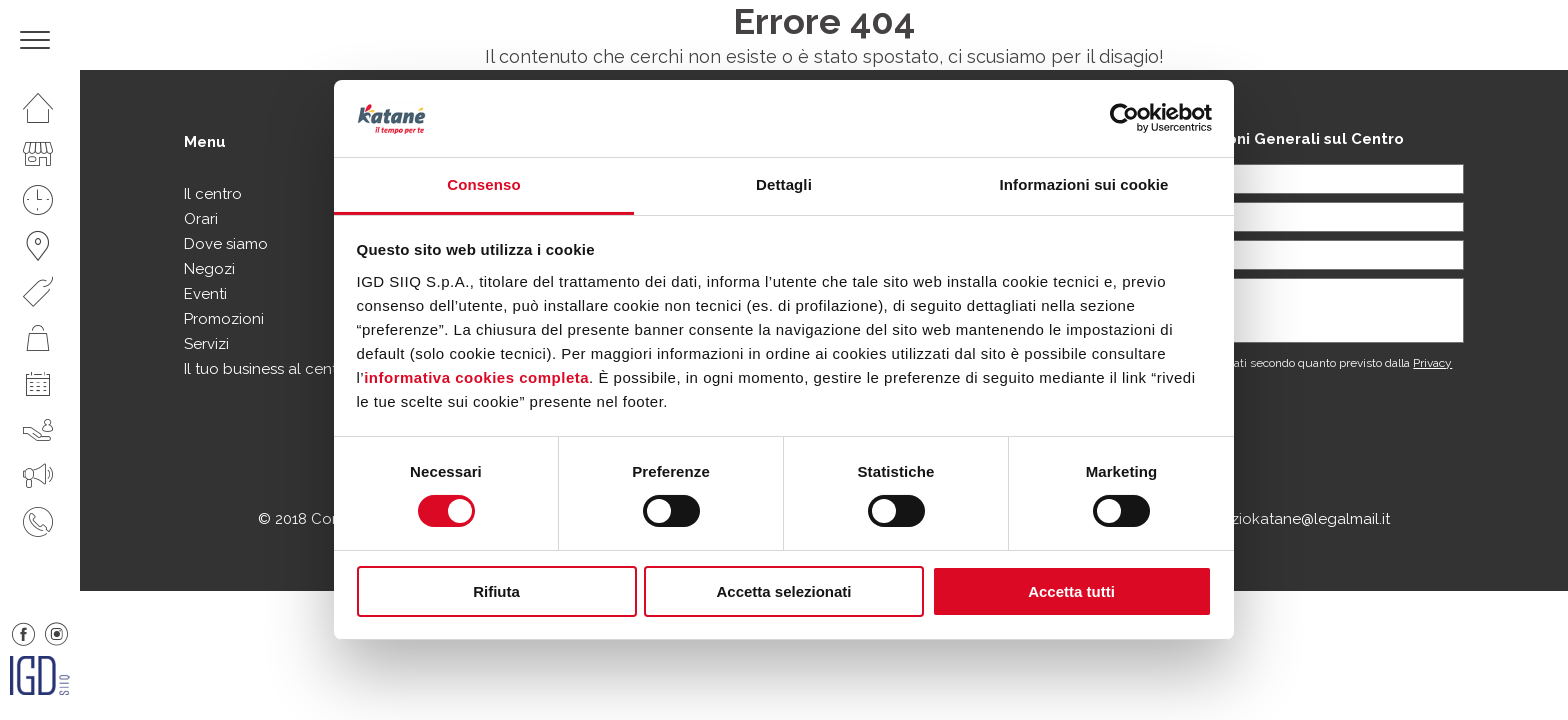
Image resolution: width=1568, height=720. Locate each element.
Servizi (206, 344)
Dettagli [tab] (784, 184)
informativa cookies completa (476, 377)
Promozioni (224, 319)
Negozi (209, 269)
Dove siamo (226, 244)
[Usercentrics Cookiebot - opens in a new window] (1124, 118)
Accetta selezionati (783, 591)
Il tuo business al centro (268, 369)
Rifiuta (496, 591)
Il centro (213, 194)
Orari (201, 219)
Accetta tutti (1071, 591)
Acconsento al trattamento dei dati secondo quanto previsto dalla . (1257, 370)
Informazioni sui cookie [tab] (1084, 184)
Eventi (205, 294)
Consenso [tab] (483, 184)
